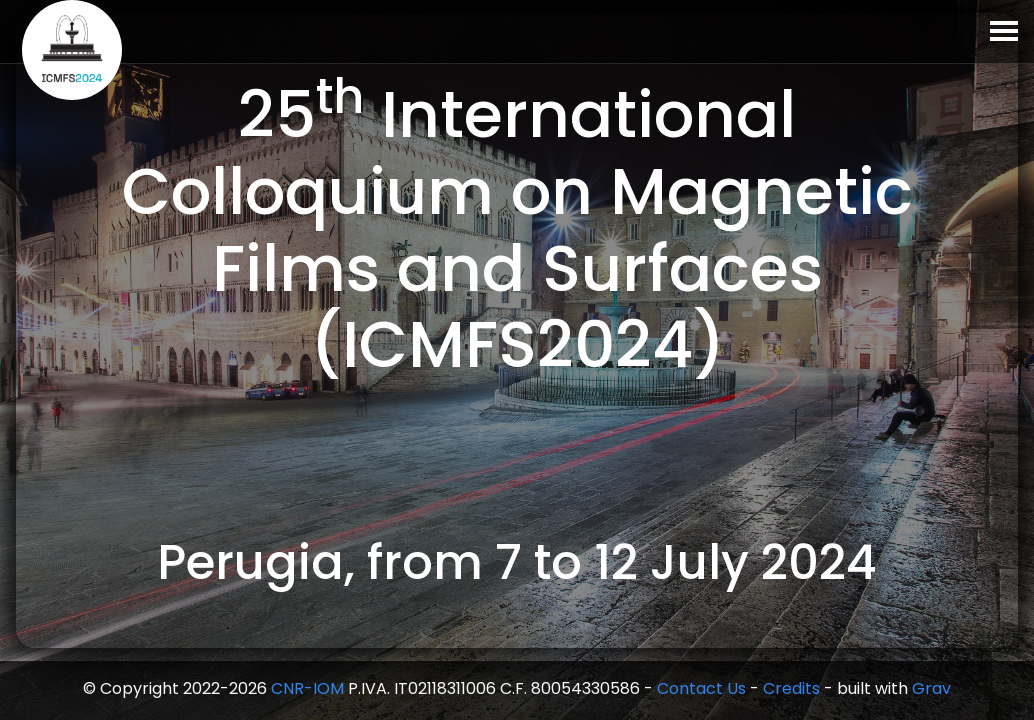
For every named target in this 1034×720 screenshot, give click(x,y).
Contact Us (701, 688)
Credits (791, 688)
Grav (931, 688)
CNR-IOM (307, 688)
